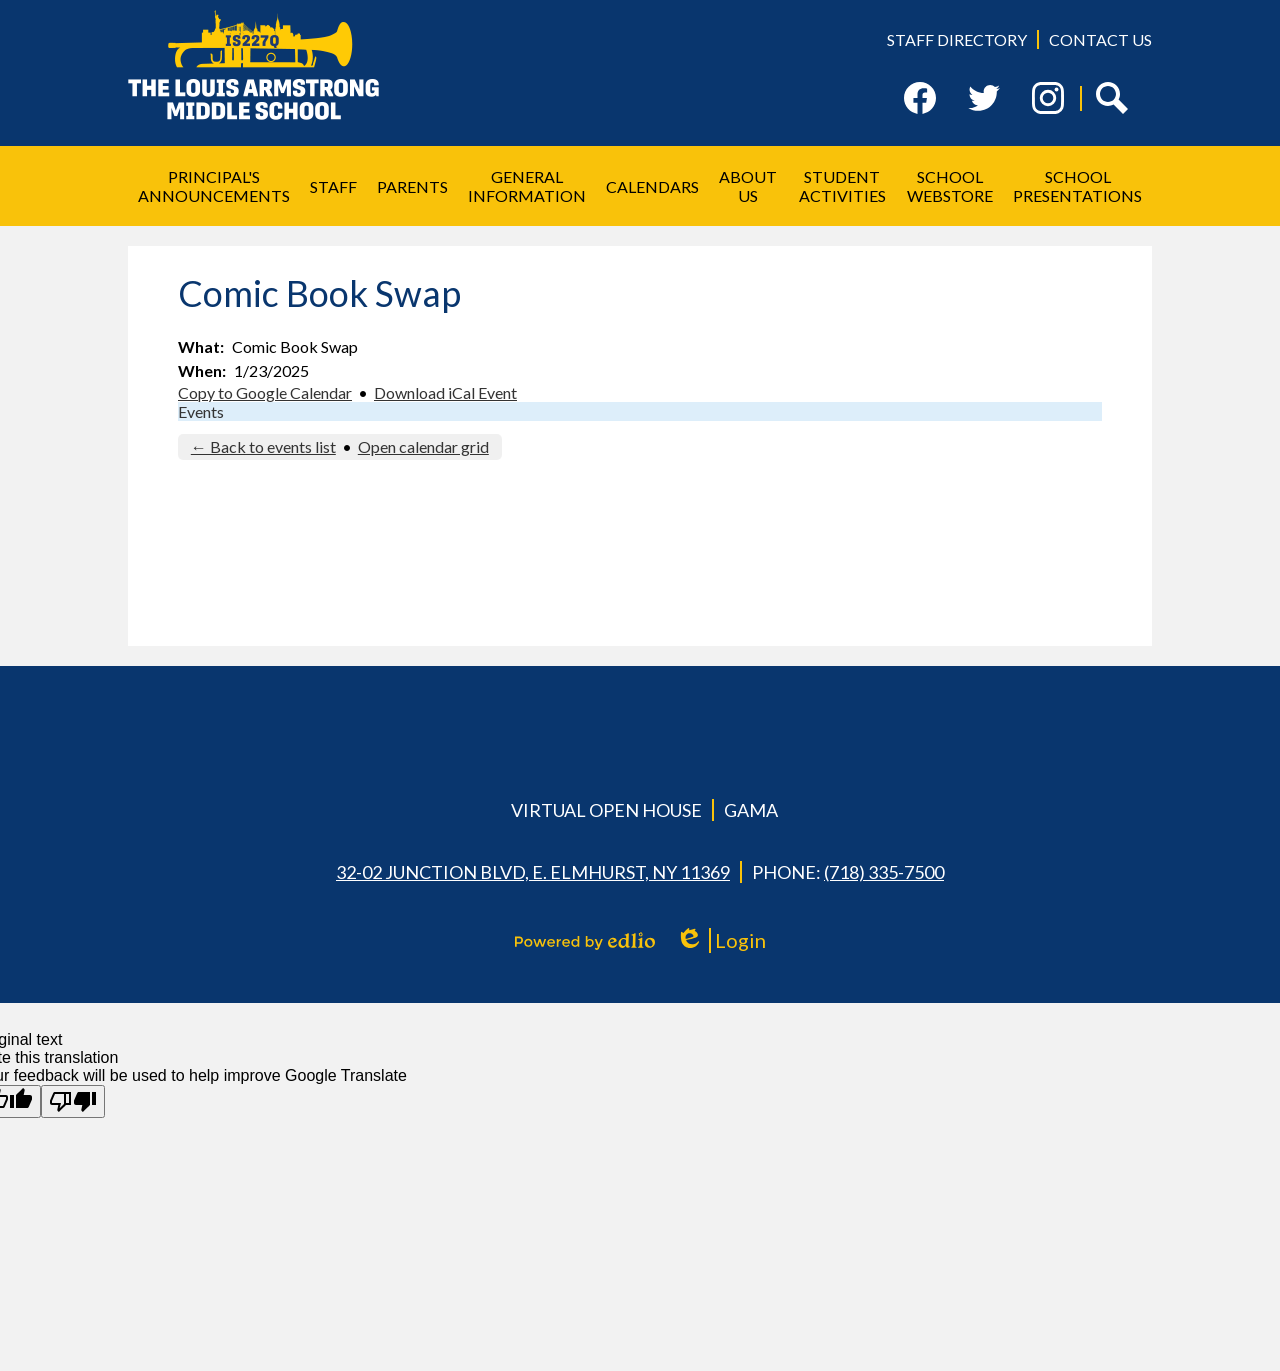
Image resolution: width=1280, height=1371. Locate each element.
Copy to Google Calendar (265, 392)
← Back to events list (263, 446)
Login (720, 940)
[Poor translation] (73, 1101)
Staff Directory (957, 39)
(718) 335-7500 (884, 872)
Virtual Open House (606, 810)
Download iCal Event (445, 392)
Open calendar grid (423, 446)
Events (201, 411)
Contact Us (1100, 39)
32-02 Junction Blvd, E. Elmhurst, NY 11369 (533, 872)
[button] (214, 186)
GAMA (751, 810)
